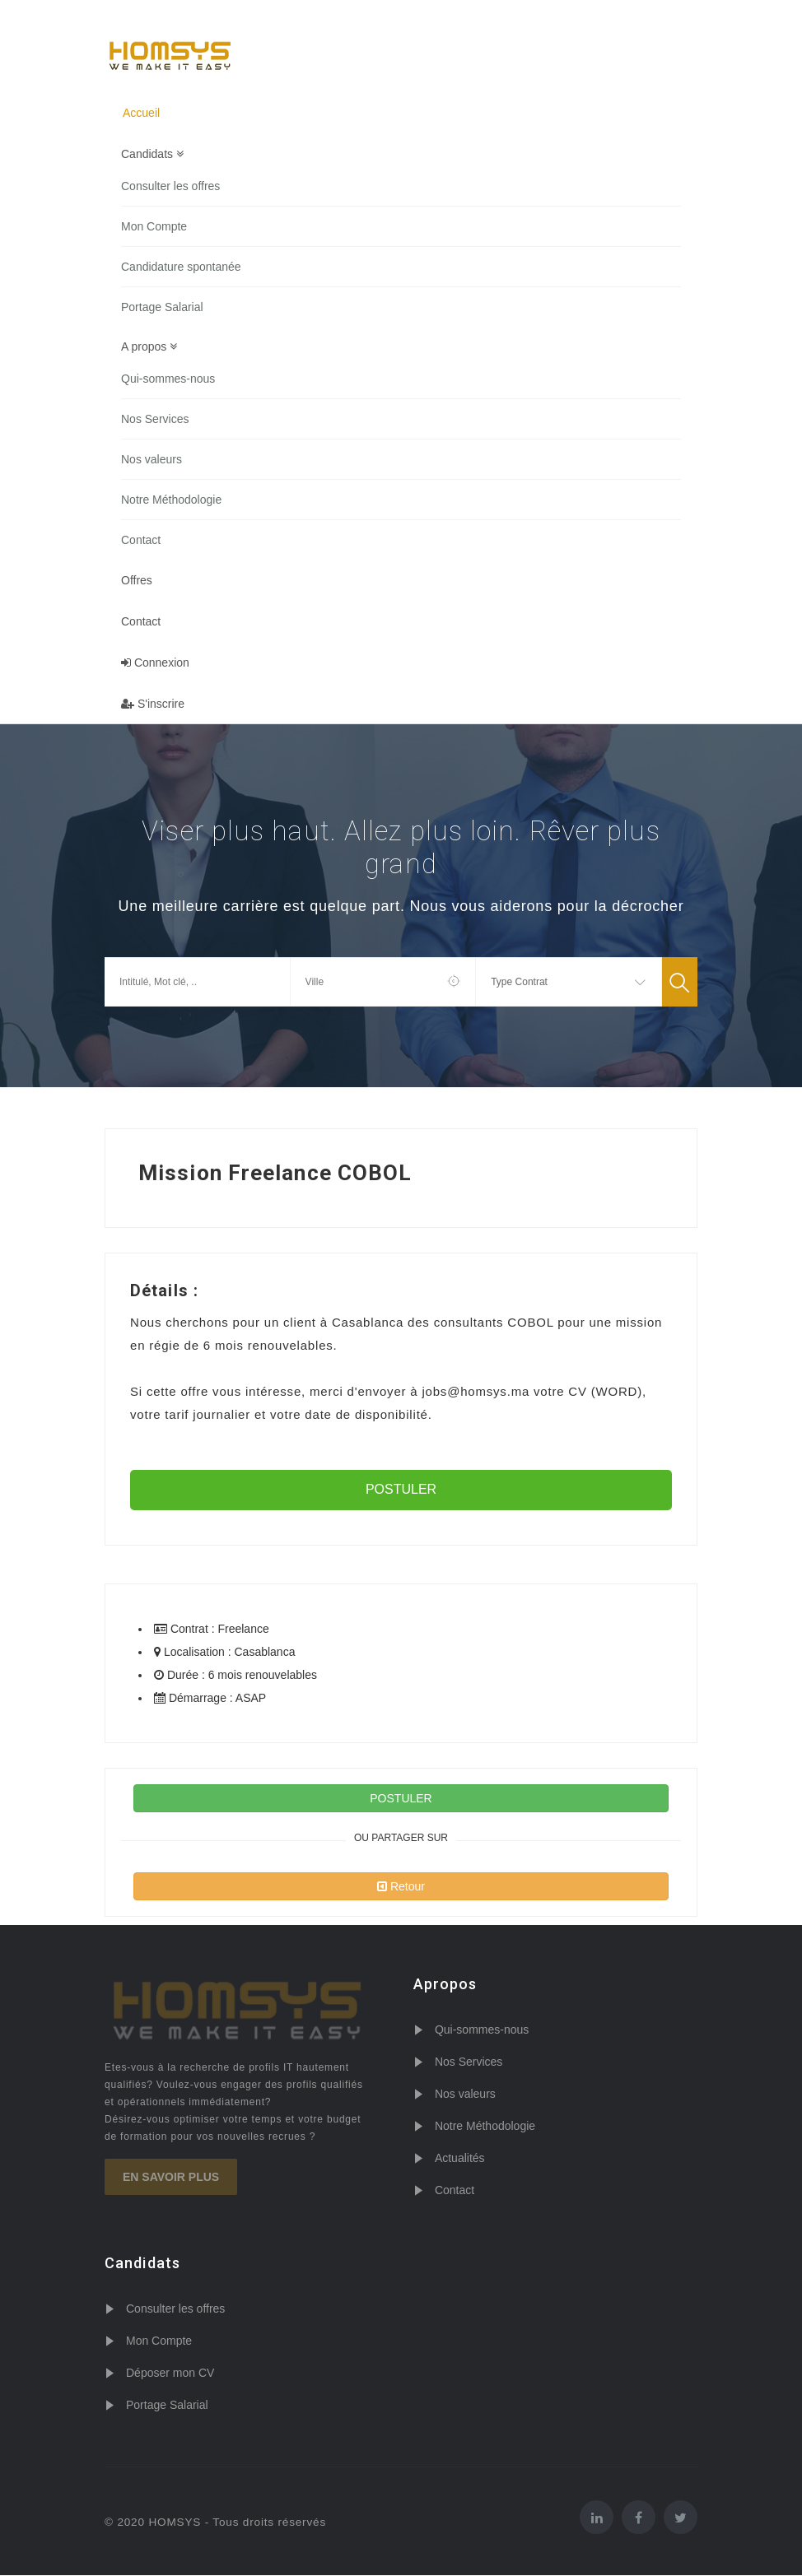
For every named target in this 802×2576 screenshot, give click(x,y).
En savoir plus (171, 2178)
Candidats (152, 153)
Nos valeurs (151, 460)
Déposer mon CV (170, 2373)
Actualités (460, 2158)
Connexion (155, 663)
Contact (141, 540)
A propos (149, 347)
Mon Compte (154, 226)
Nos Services (155, 419)
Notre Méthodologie (171, 500)
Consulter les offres (170, 186)
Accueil (141, 112)
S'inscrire (152, 704)
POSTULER (401, 1490)
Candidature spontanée (181, 266)
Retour (401, 1887)
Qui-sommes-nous (168, 379)
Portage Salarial (162, 307)
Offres (136, 581)
